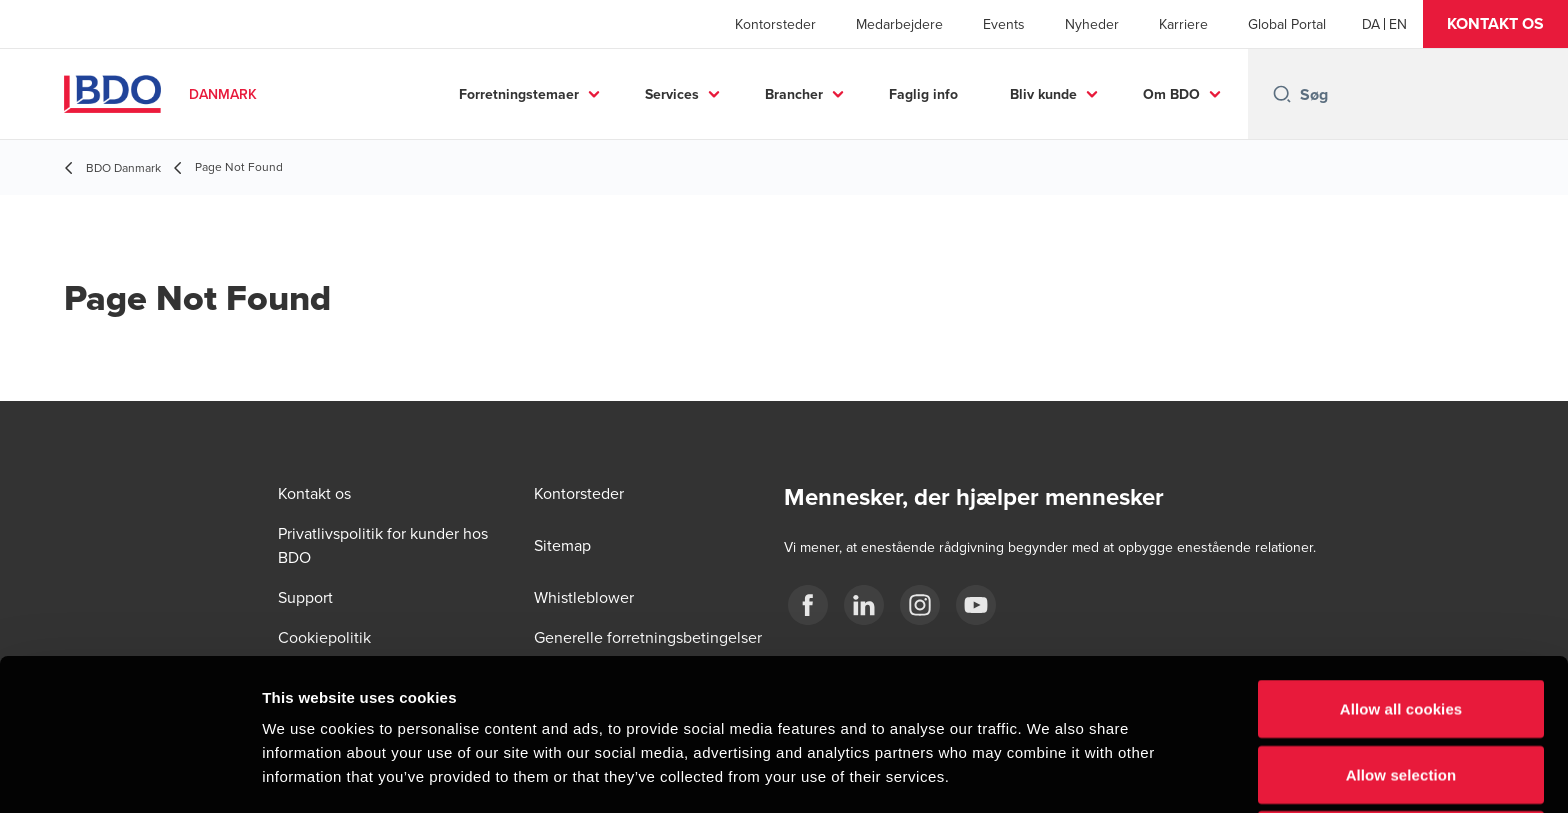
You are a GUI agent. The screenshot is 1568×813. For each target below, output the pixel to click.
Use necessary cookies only (1401, 697)
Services (672, 94)
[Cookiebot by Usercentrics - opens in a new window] (129, 774)
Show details (1049, 773)
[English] (1398, 24)
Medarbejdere (899, 24)
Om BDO (1171, 94)
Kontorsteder (775, 24)
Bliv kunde (1043, 94)
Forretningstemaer (519, 94)
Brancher (794, 94)
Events (1004, 24)
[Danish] (1371, 24)
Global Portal (1287, 24)
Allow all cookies (1401, 566)
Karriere (1183, 24)
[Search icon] (1282, 94)
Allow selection (1401, 632)
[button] (1495, 24)
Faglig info (923, 94)
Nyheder (1092, 24)
